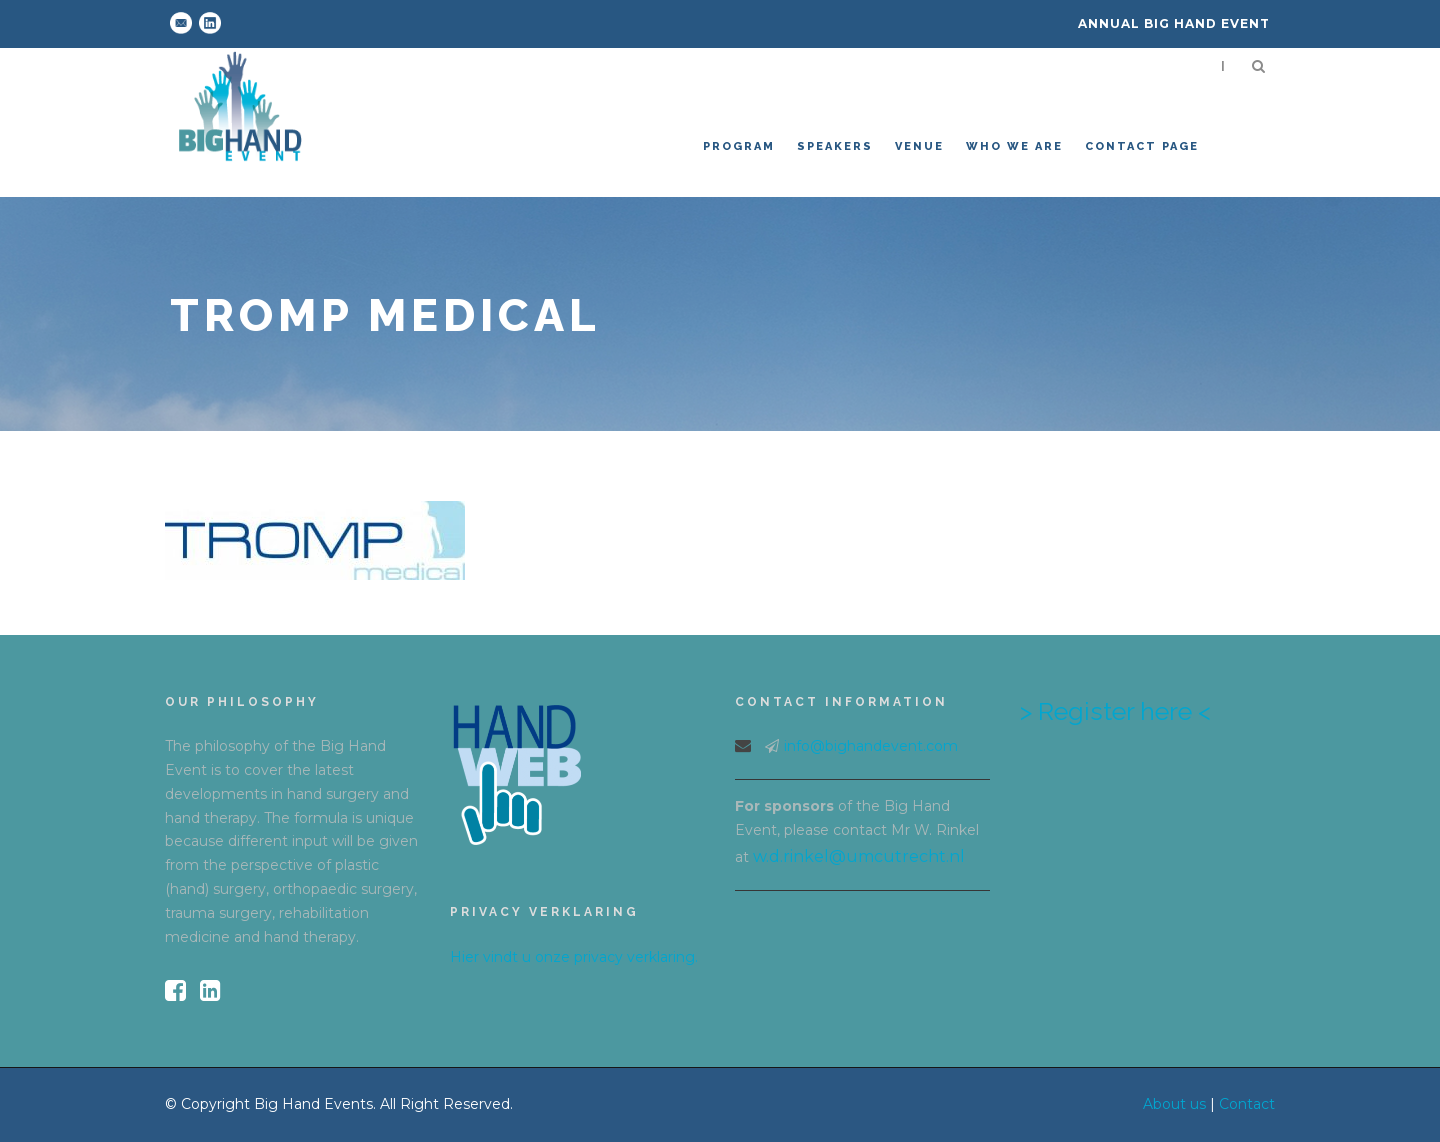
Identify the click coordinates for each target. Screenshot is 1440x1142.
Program (739, 146)
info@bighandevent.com (871, 746)
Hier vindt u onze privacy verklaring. (574, 957)
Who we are (1014, 146)
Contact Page (1142, 146)
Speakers (835, 146)
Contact (1247, 1104)
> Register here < (1115, 711)
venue (919, 146)
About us (1174, 1104)
